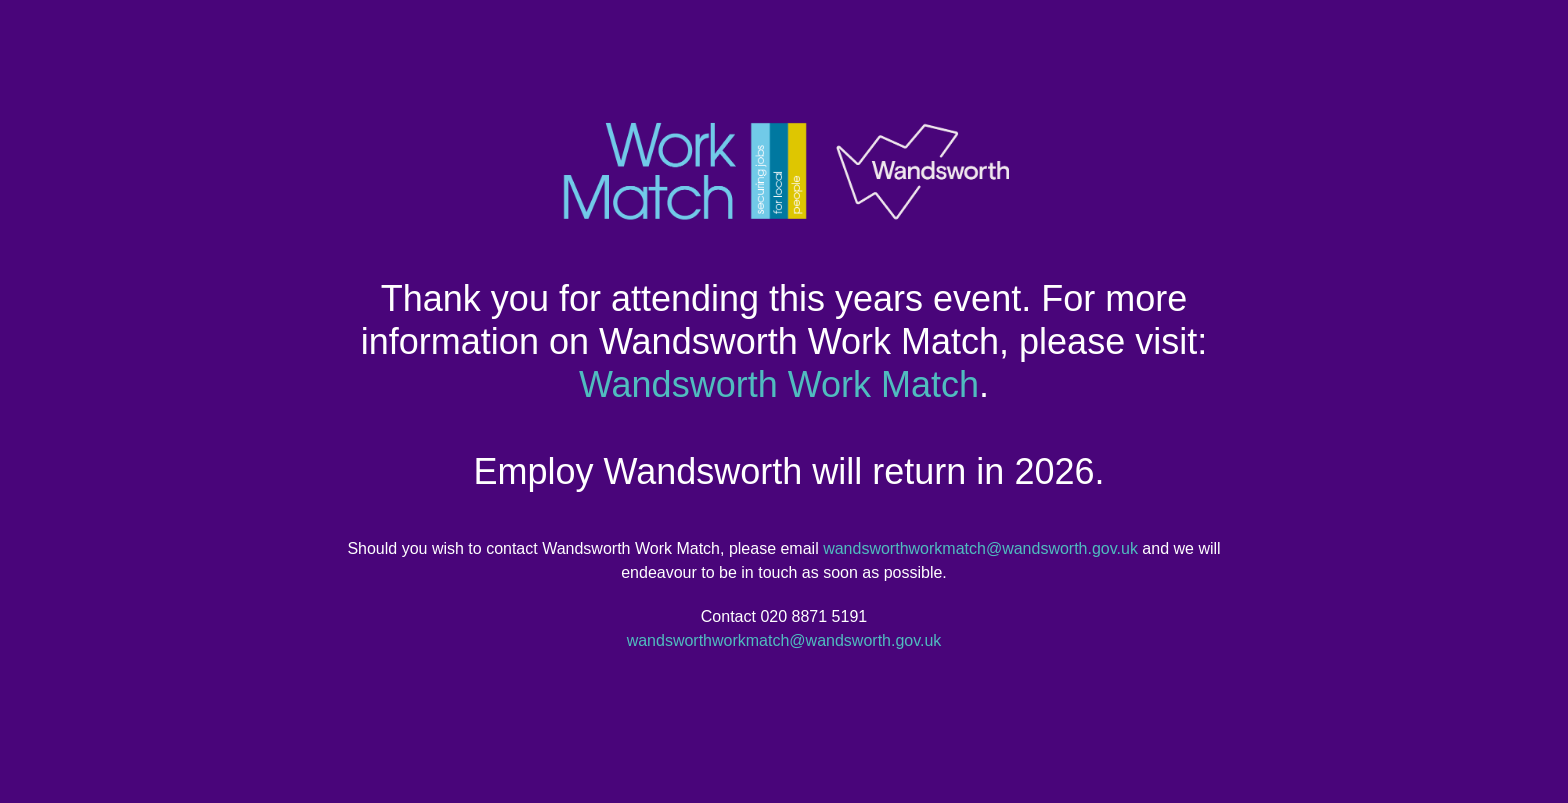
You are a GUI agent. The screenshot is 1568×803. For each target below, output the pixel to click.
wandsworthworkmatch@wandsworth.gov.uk (980, 548)
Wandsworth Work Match (779, 384)
